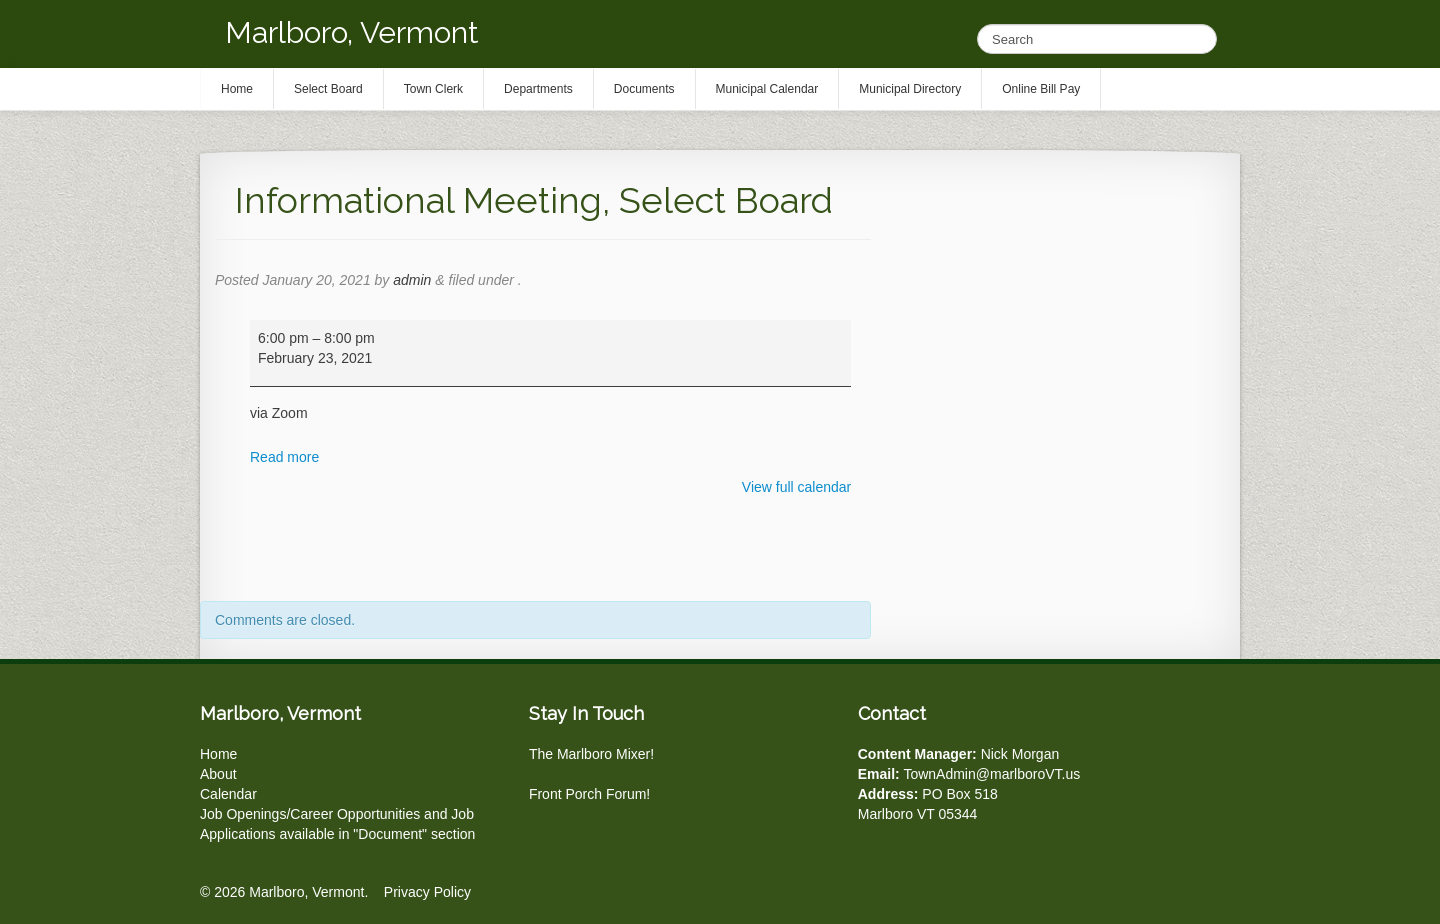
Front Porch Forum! (589, 794)
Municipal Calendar (767, 89)
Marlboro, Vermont (352, 32)
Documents (644, 89)
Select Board (328, 89)
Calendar (228, 794)
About (218, 774)
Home (218, 754)
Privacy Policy (427, 892)
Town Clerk (433, 89)
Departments (538, 89)
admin (412, 280)
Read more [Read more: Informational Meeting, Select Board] (284, 457)
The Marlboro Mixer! (591, 754)
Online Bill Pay (1041, 89)
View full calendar (796, 487)
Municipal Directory (910, 89)
